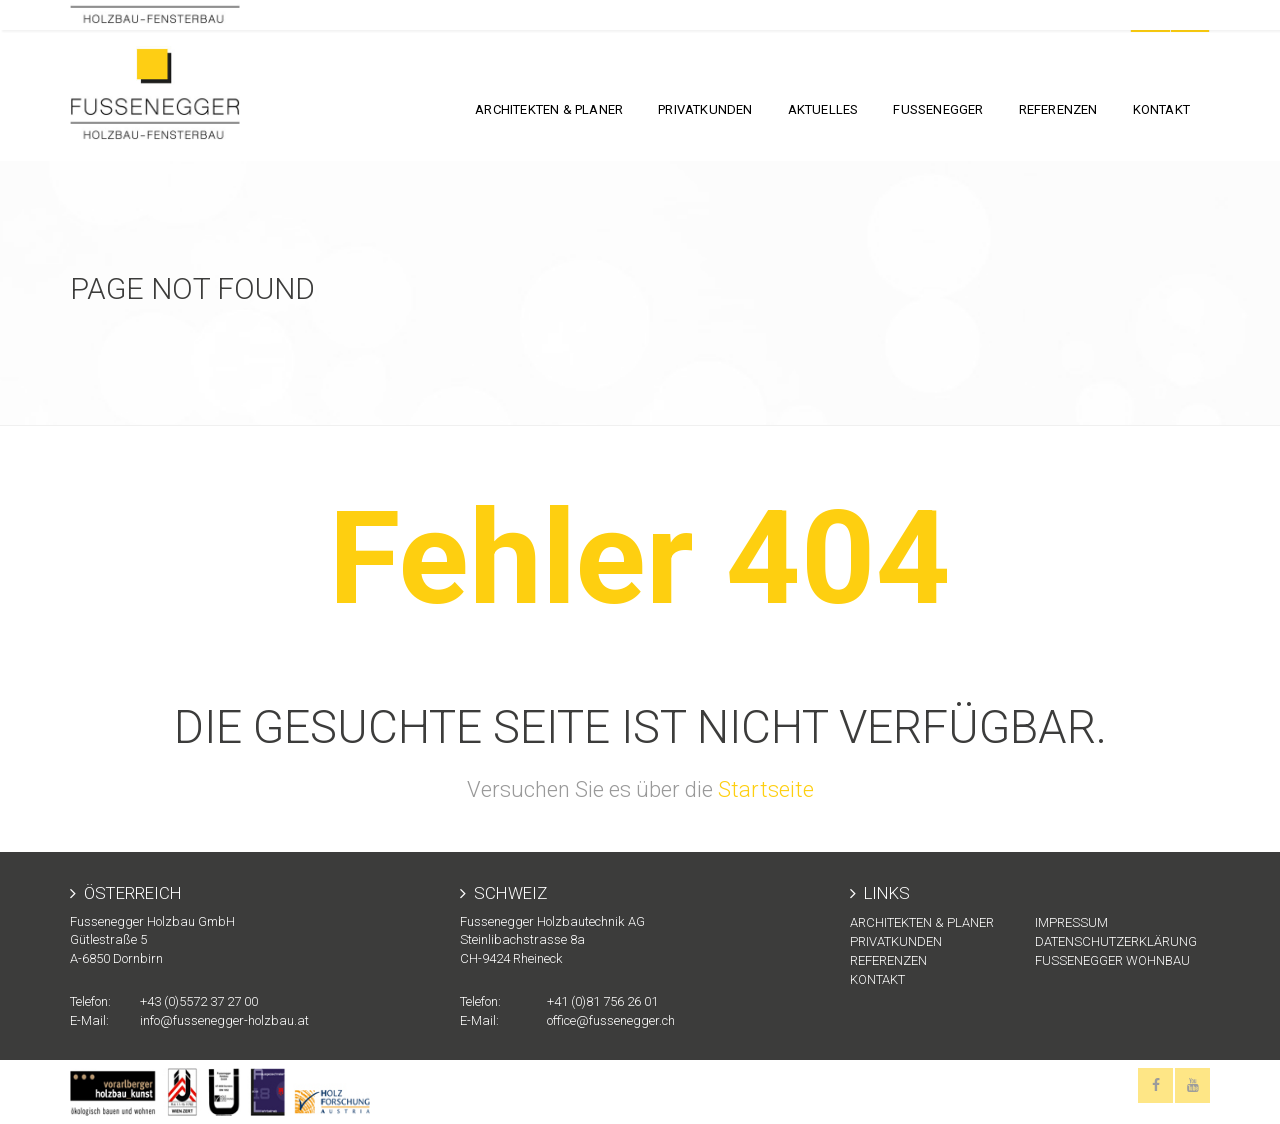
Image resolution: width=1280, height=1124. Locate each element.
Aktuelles (823, 109)
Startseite (766, 789)
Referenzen (1058, 109)
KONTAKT (1161, 109)
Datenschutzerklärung (1116, 941)
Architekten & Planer (549, 109)
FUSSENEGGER (938, 109)
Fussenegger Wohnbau (1112, 960)
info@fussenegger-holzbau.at (224, 1020)
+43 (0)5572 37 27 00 (199, 1001)
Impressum (1071, 922)
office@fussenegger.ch (611, 1020)
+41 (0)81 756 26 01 (602, 1001)
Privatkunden (705, 109)
